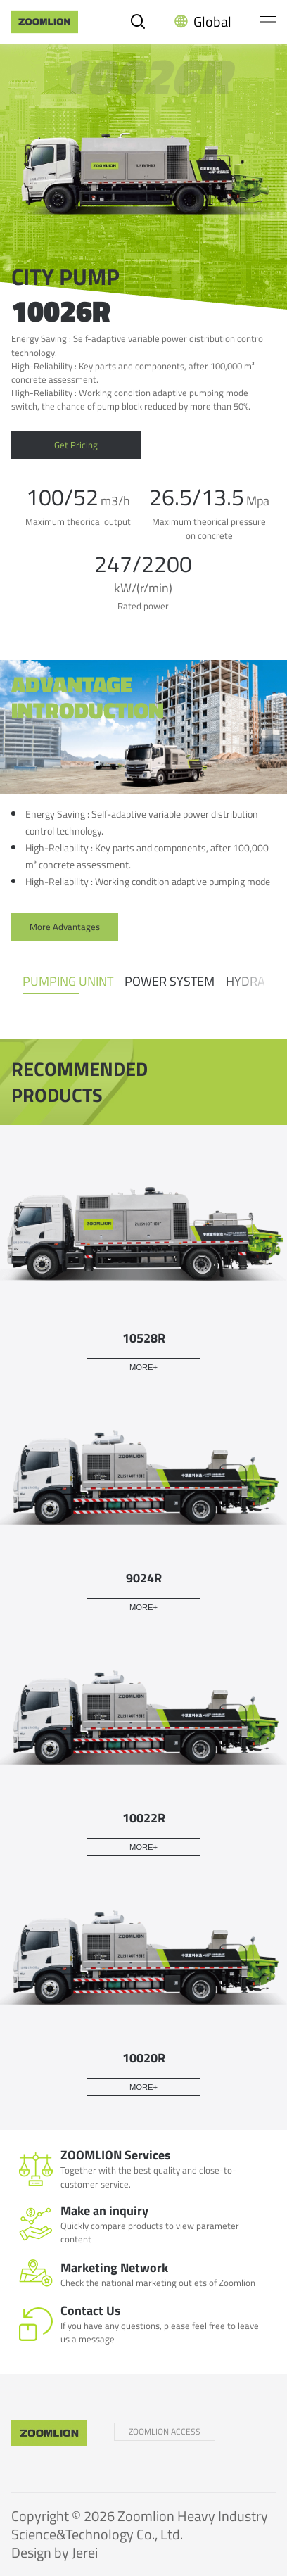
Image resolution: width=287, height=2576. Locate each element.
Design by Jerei (54, 2552)
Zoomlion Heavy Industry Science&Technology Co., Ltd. (139, 2525)
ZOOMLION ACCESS (164, 2431)
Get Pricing (76, 445)
